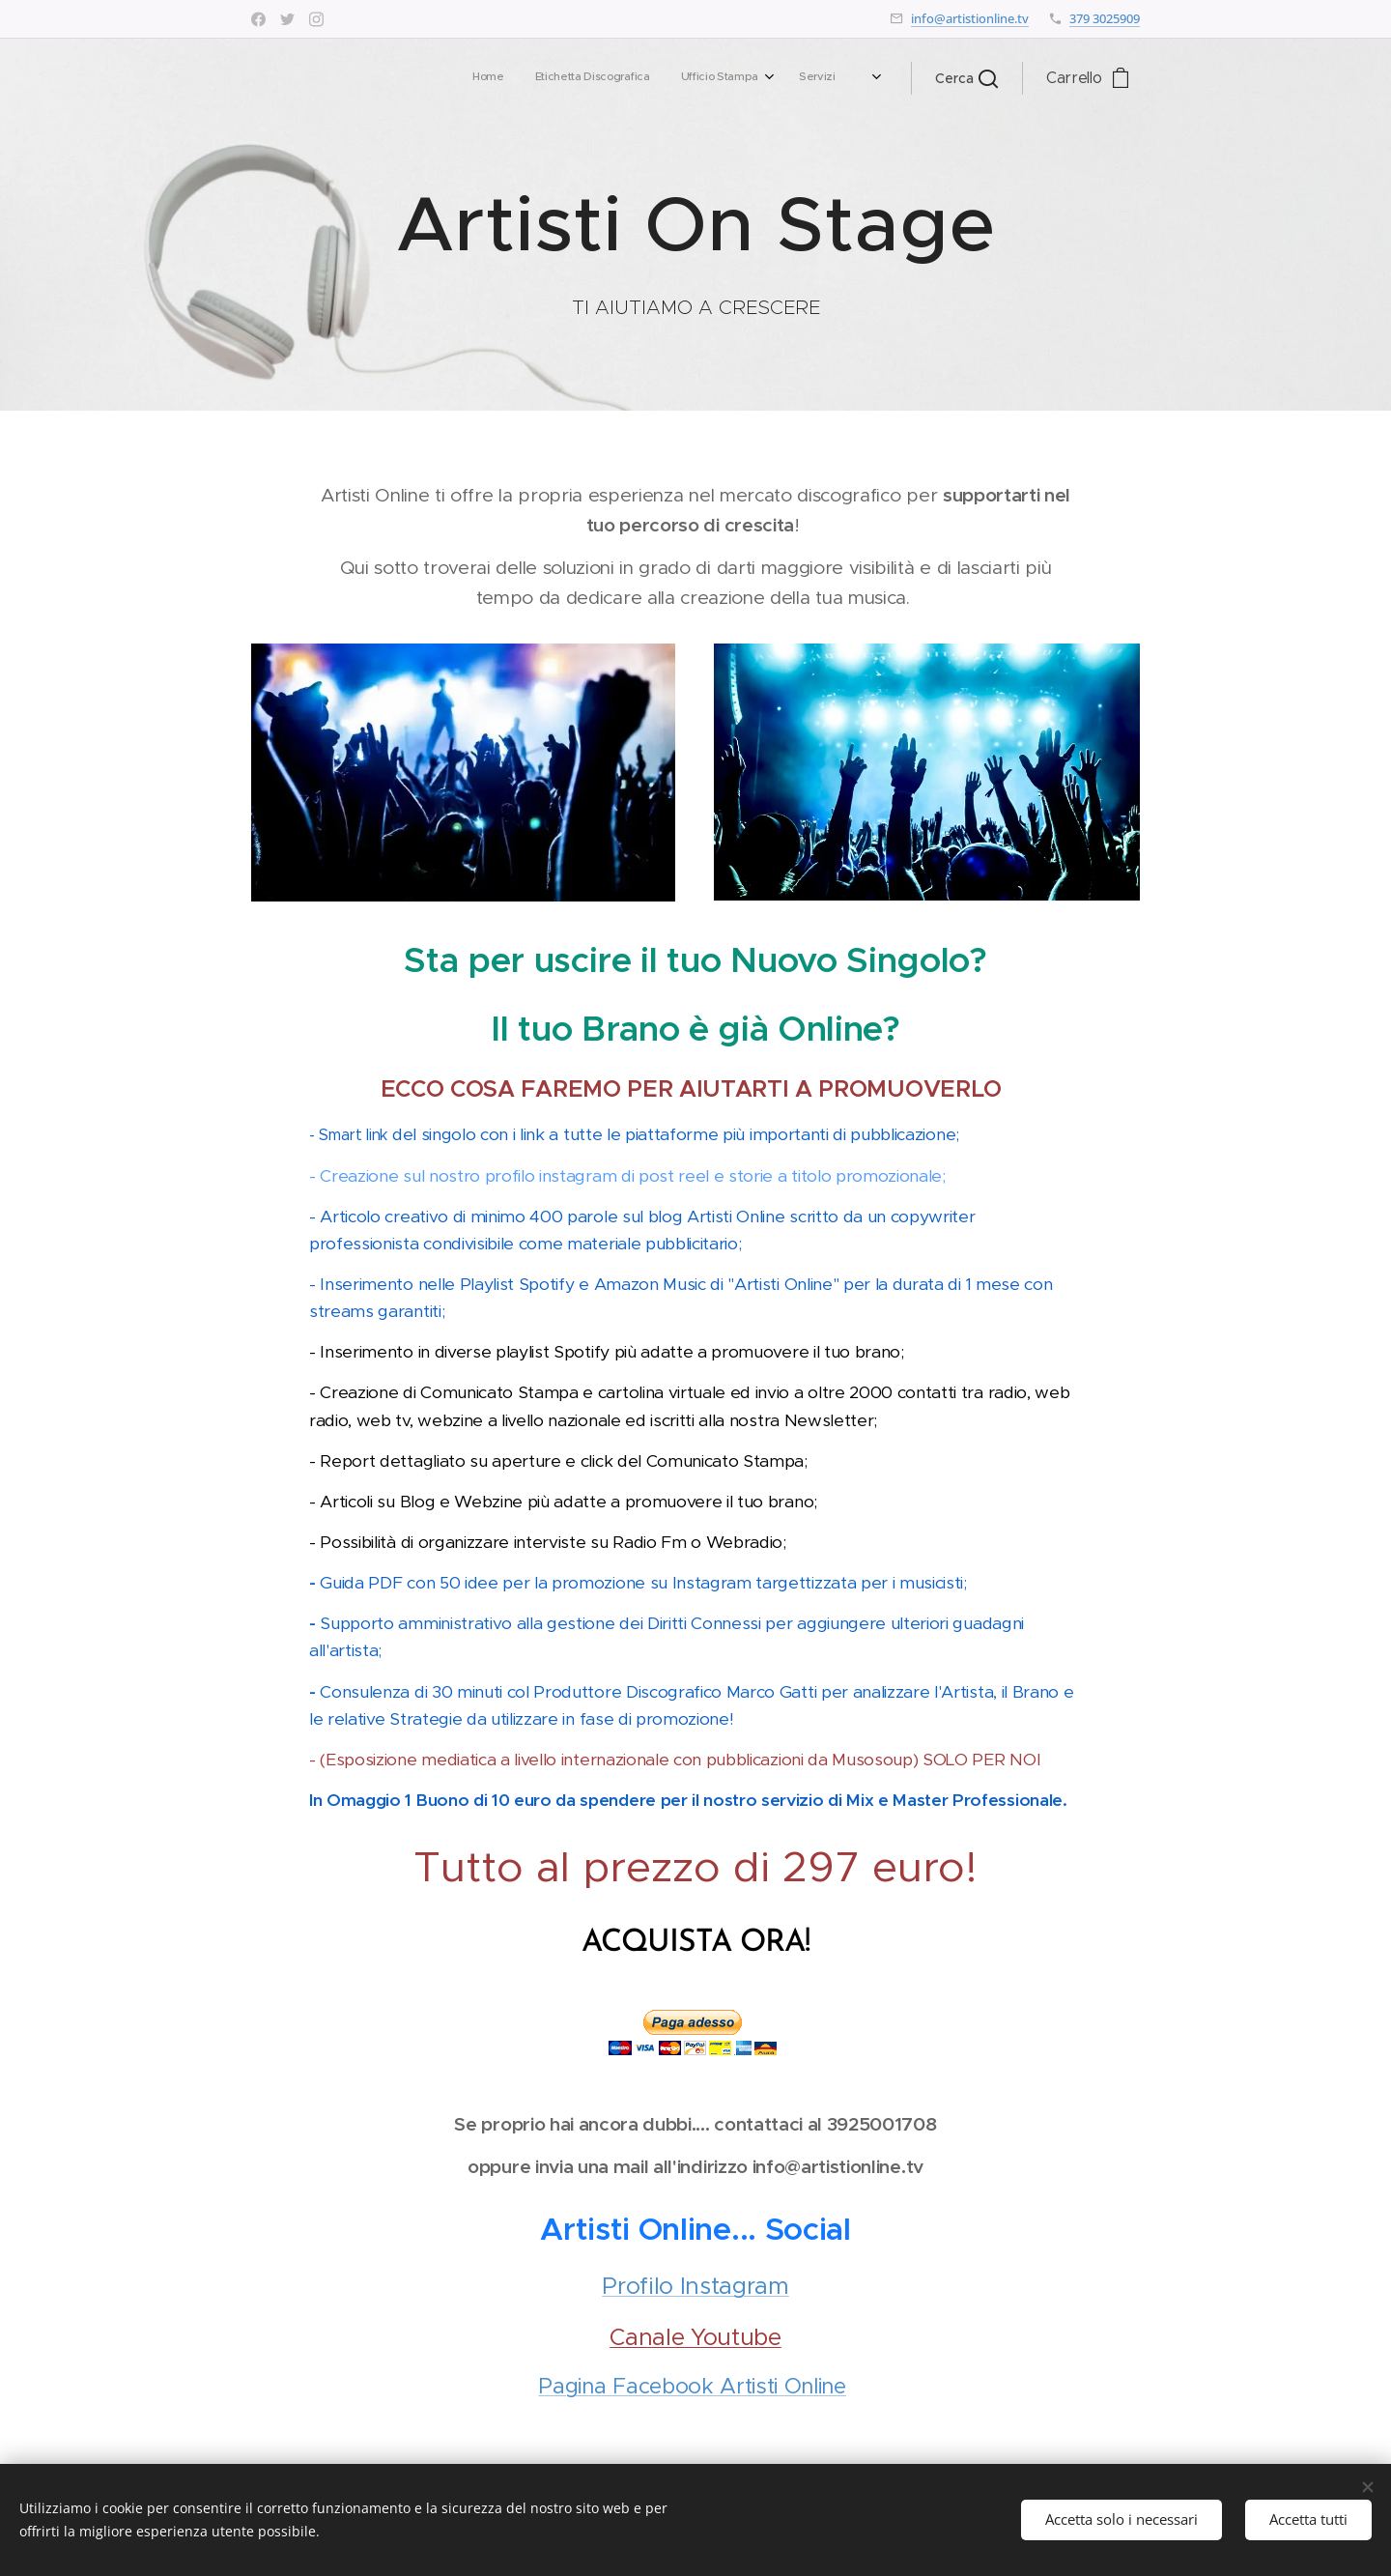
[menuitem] (593, 78)
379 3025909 (1104, 18)
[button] (966, 78)
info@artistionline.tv (970, 18)
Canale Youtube (695, 2337)
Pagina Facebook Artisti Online (691, 2385)
